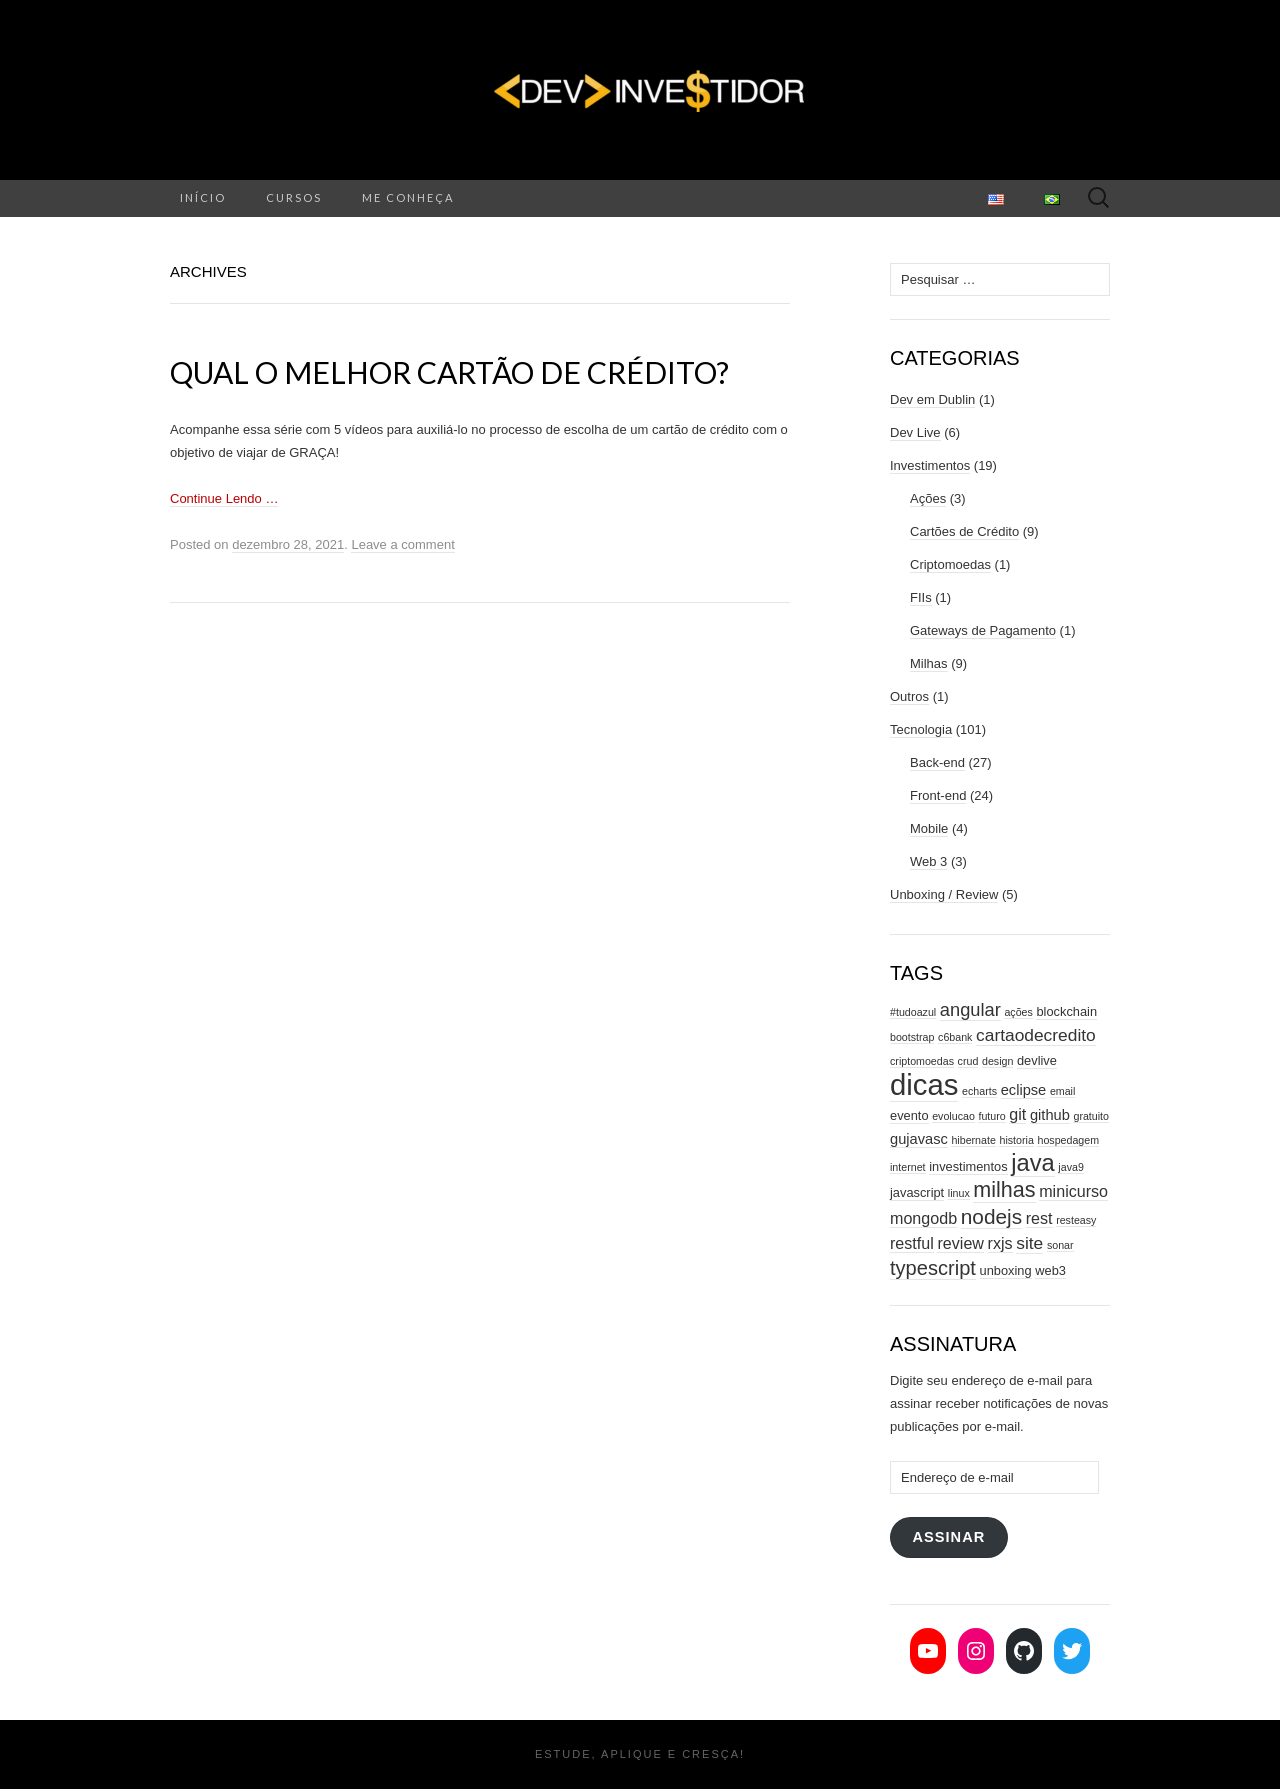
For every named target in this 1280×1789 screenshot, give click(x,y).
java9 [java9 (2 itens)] (1070, 1167)
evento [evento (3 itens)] (909, 1115)
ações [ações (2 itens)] (1018, 1012)
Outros (909, 696)
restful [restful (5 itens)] (912, 1243)
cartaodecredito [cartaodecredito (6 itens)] (1036, 1035)
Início (203, 197)
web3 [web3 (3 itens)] (1050, 1270)
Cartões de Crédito (964, 531)
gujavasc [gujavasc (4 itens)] (919, 1139)
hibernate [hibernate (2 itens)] (973, 1140)
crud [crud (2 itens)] (968, 1061)
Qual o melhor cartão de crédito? (449, 372)
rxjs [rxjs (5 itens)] (1000, 1243)
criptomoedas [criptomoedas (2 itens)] (922, 1061)
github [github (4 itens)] (1050, 1115)
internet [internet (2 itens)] (908, 1167)
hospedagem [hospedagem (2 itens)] (1068, 1140)
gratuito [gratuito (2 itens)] (1091, 1116)
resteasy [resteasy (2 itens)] (1076, 1220)
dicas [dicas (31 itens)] (924, 1084)
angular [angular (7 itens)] (970, 1009)
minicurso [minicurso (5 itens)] (1073, 1191)
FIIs (921, 597)
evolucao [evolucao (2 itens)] (953, 1116)
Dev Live (915, 432)
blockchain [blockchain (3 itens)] (1066, 1011)
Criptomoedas (950, 564)
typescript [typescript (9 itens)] (933, 1268)
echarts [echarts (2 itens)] (979, 1091)
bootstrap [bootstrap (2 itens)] (912, 1037)
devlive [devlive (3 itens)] (1037, 1060)
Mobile (929, 828)
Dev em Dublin (932, 399)
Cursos (294, 197)
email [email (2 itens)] (1062, 1091)
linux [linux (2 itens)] (959, 1193)
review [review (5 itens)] (960, 1243)
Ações (928, 498)
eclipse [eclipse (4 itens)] (1024, 1090)
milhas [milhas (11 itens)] (1004, 1190)
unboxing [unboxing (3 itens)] (1006, 1270)
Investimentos (930, 465)
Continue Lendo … (224, 498)
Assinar (948, 1537)
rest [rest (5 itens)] (1039, 1218)
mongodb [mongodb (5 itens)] (923, 1218)
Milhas (929, 663)
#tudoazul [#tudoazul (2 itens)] (913, 1012)
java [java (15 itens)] (1032, 1163)
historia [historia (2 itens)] (1016, 1140)
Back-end (937, 762)
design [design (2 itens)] (997, 1061)
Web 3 (928, 861)
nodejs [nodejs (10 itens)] (991, 1216)
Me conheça (408, 197)
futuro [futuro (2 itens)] (991, 1116)
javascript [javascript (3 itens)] (917, 1192)
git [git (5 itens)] (1017, 1114)
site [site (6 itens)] (1029, 1243)
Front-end (938, 795)
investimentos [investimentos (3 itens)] (968, 1166)
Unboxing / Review (944, 894)
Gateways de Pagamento (983, 630)
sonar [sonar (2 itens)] (1060, 1245)
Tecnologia (921, 729)
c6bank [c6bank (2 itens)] (955, 1037)
